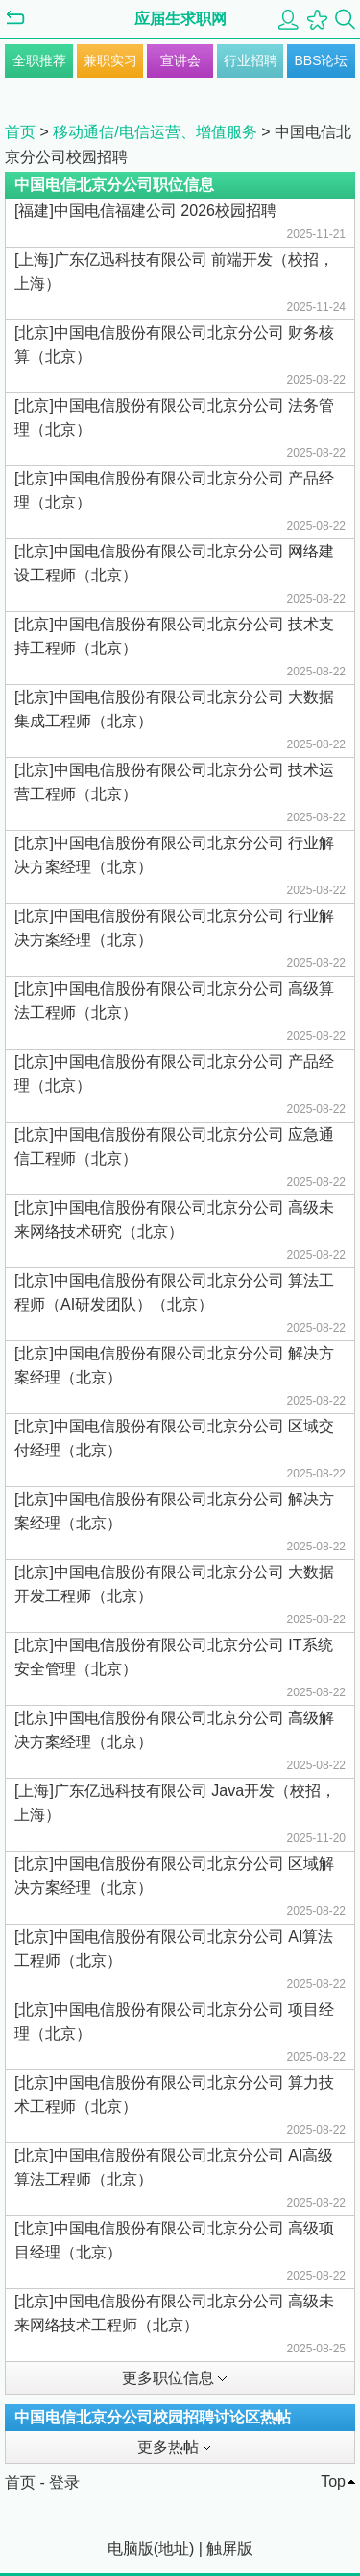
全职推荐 (39, 60)
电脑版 (131, 2549)
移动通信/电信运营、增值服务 (154, 132)
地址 (173, 2549)
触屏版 (229, 2549)
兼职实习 (110, 60)
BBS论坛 (321, 60)
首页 (20, 132)
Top (333, 2481)
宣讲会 (180, 60)
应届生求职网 (180, 19)
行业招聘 (250, 60)
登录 (64, 2482)
